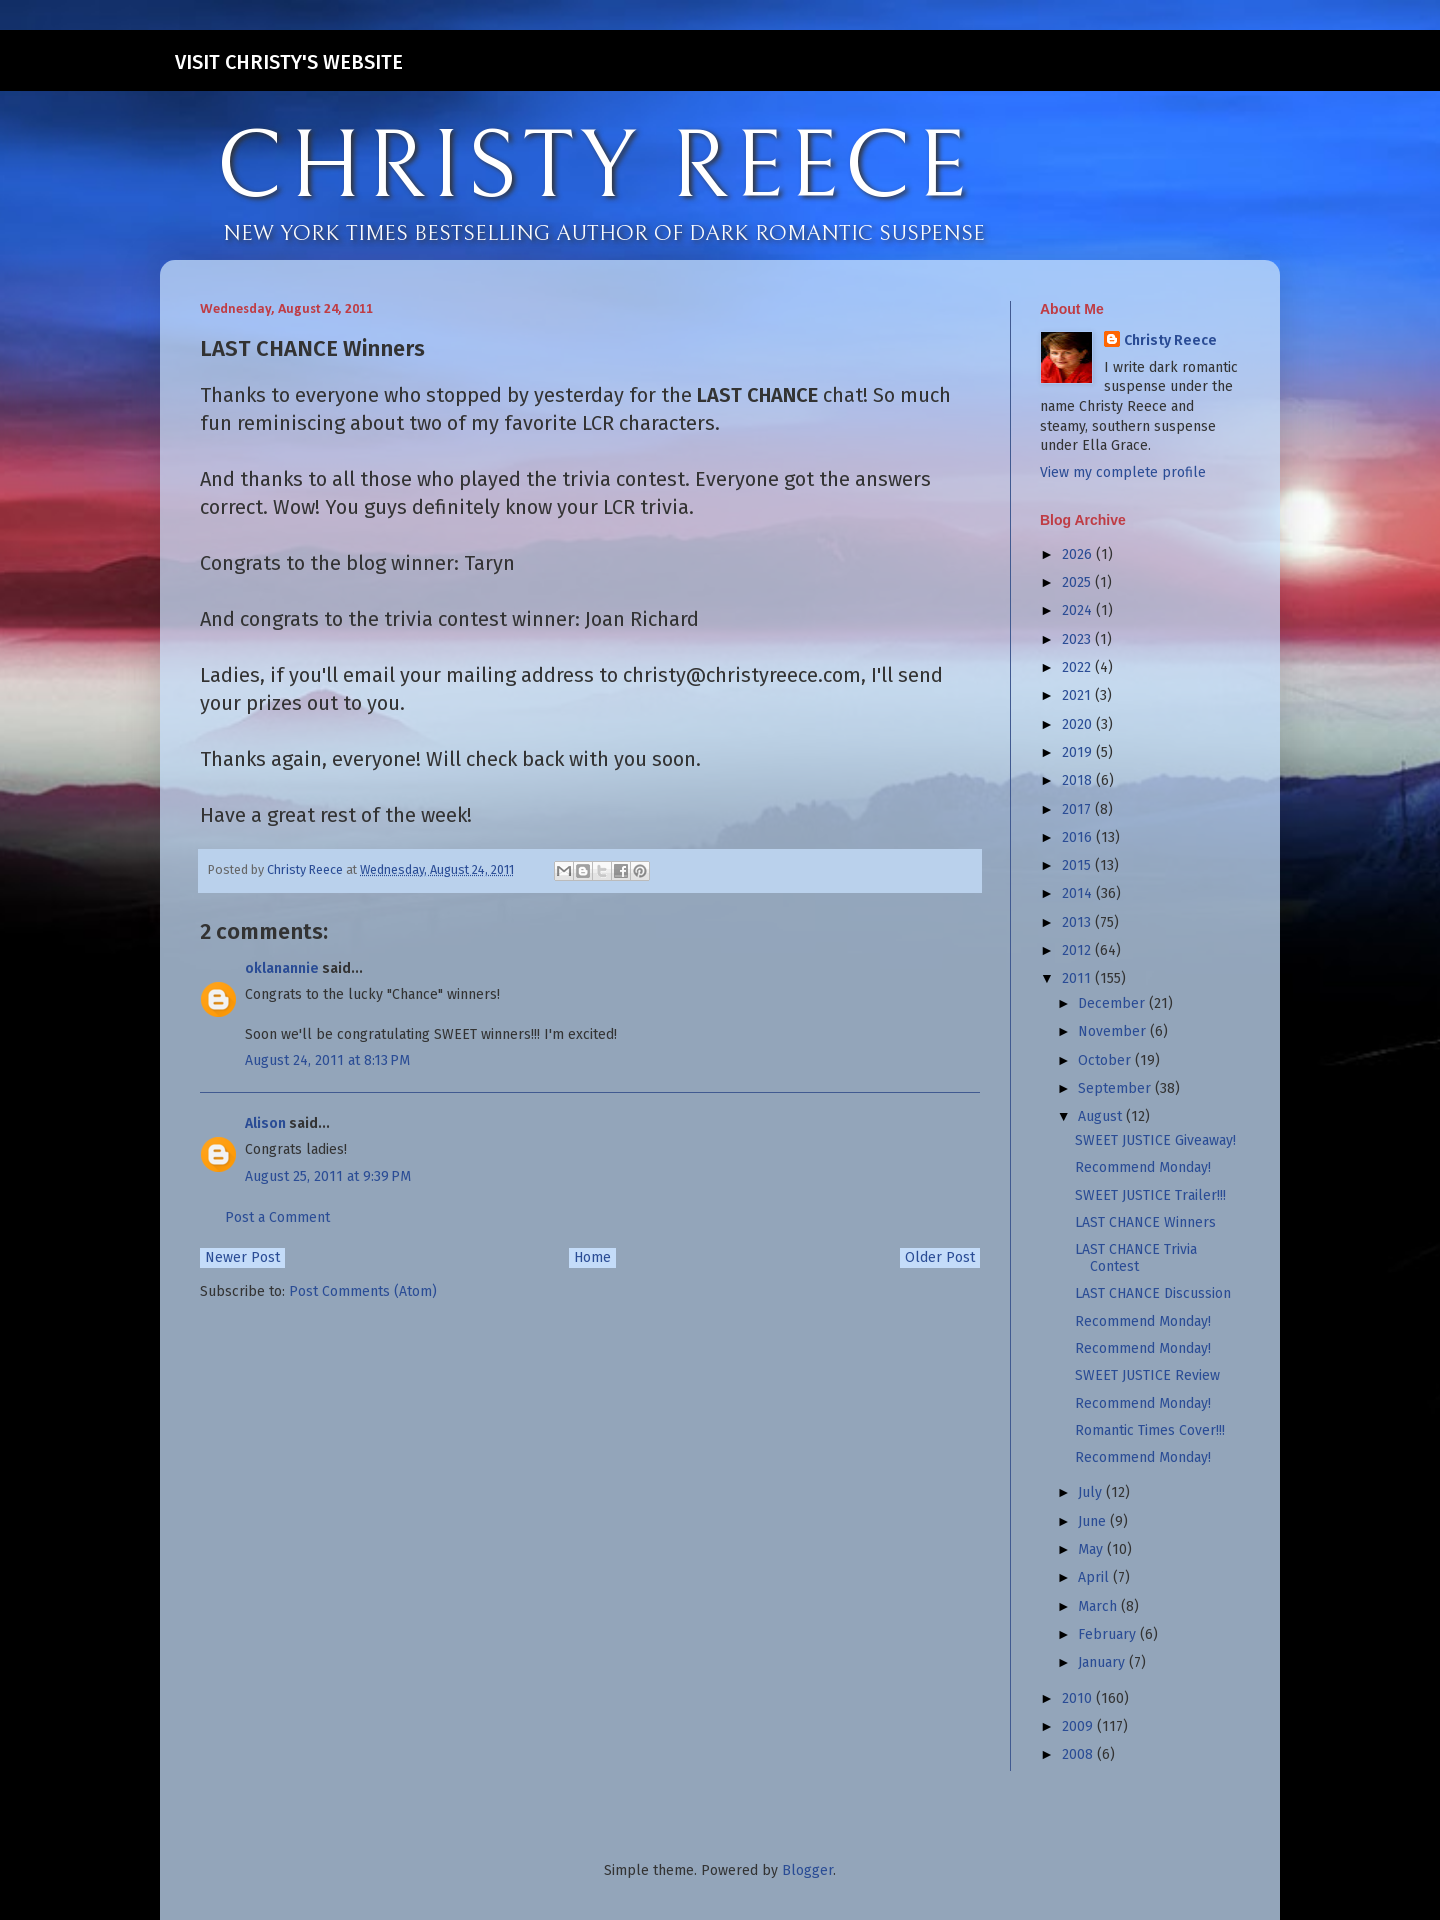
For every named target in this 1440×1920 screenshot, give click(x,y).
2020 (1079, 724)
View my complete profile (1123, 472)
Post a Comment (277, 1217)
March (1099, 1606)
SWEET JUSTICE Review (1147, 1375)
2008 (1079, 1754)
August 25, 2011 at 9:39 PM (328, 1176)
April (1095, 1577)
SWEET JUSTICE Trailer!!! (1150, 1195)
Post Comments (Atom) (363, 1291)
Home (592, 1257)
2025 (1078, 582)
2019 (1079, 752)
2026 (1079, 554)
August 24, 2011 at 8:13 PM (327, 1060)
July (1092, 1492)
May (1092, 1549)
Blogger (807, 1870)
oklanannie (282, 968)
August (1102, 1116)
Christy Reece (1170, 340)
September (1116, 1088)
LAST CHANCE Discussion (1153, 1293)
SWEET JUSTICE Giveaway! (1155, 1140)
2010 (1079, 1698)
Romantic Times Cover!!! (1150, 1430)
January (1103, 1662)
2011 (1078, 978)
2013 (1078, 922)
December (1113, 1003)
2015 (1078, 865)
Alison (265, 1123)
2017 (1078, 809)
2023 (1078, 639)
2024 (1079, 610)
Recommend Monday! (1143, 1167)
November (1114, 1031)
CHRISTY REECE (594, 168)
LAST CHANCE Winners (1145, 1222)
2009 (1079, 1726)
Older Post (940, 1257)
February (1109, 1634)
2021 (1078, 695)
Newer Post (242, 1257)
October (1106, 1060)
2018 (1079, 780)
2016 (1079, 837)
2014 (1079, 893)
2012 (1078, 950)
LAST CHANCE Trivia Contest (1136, 1258)
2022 (1078, 667)
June (1094, 1521)
